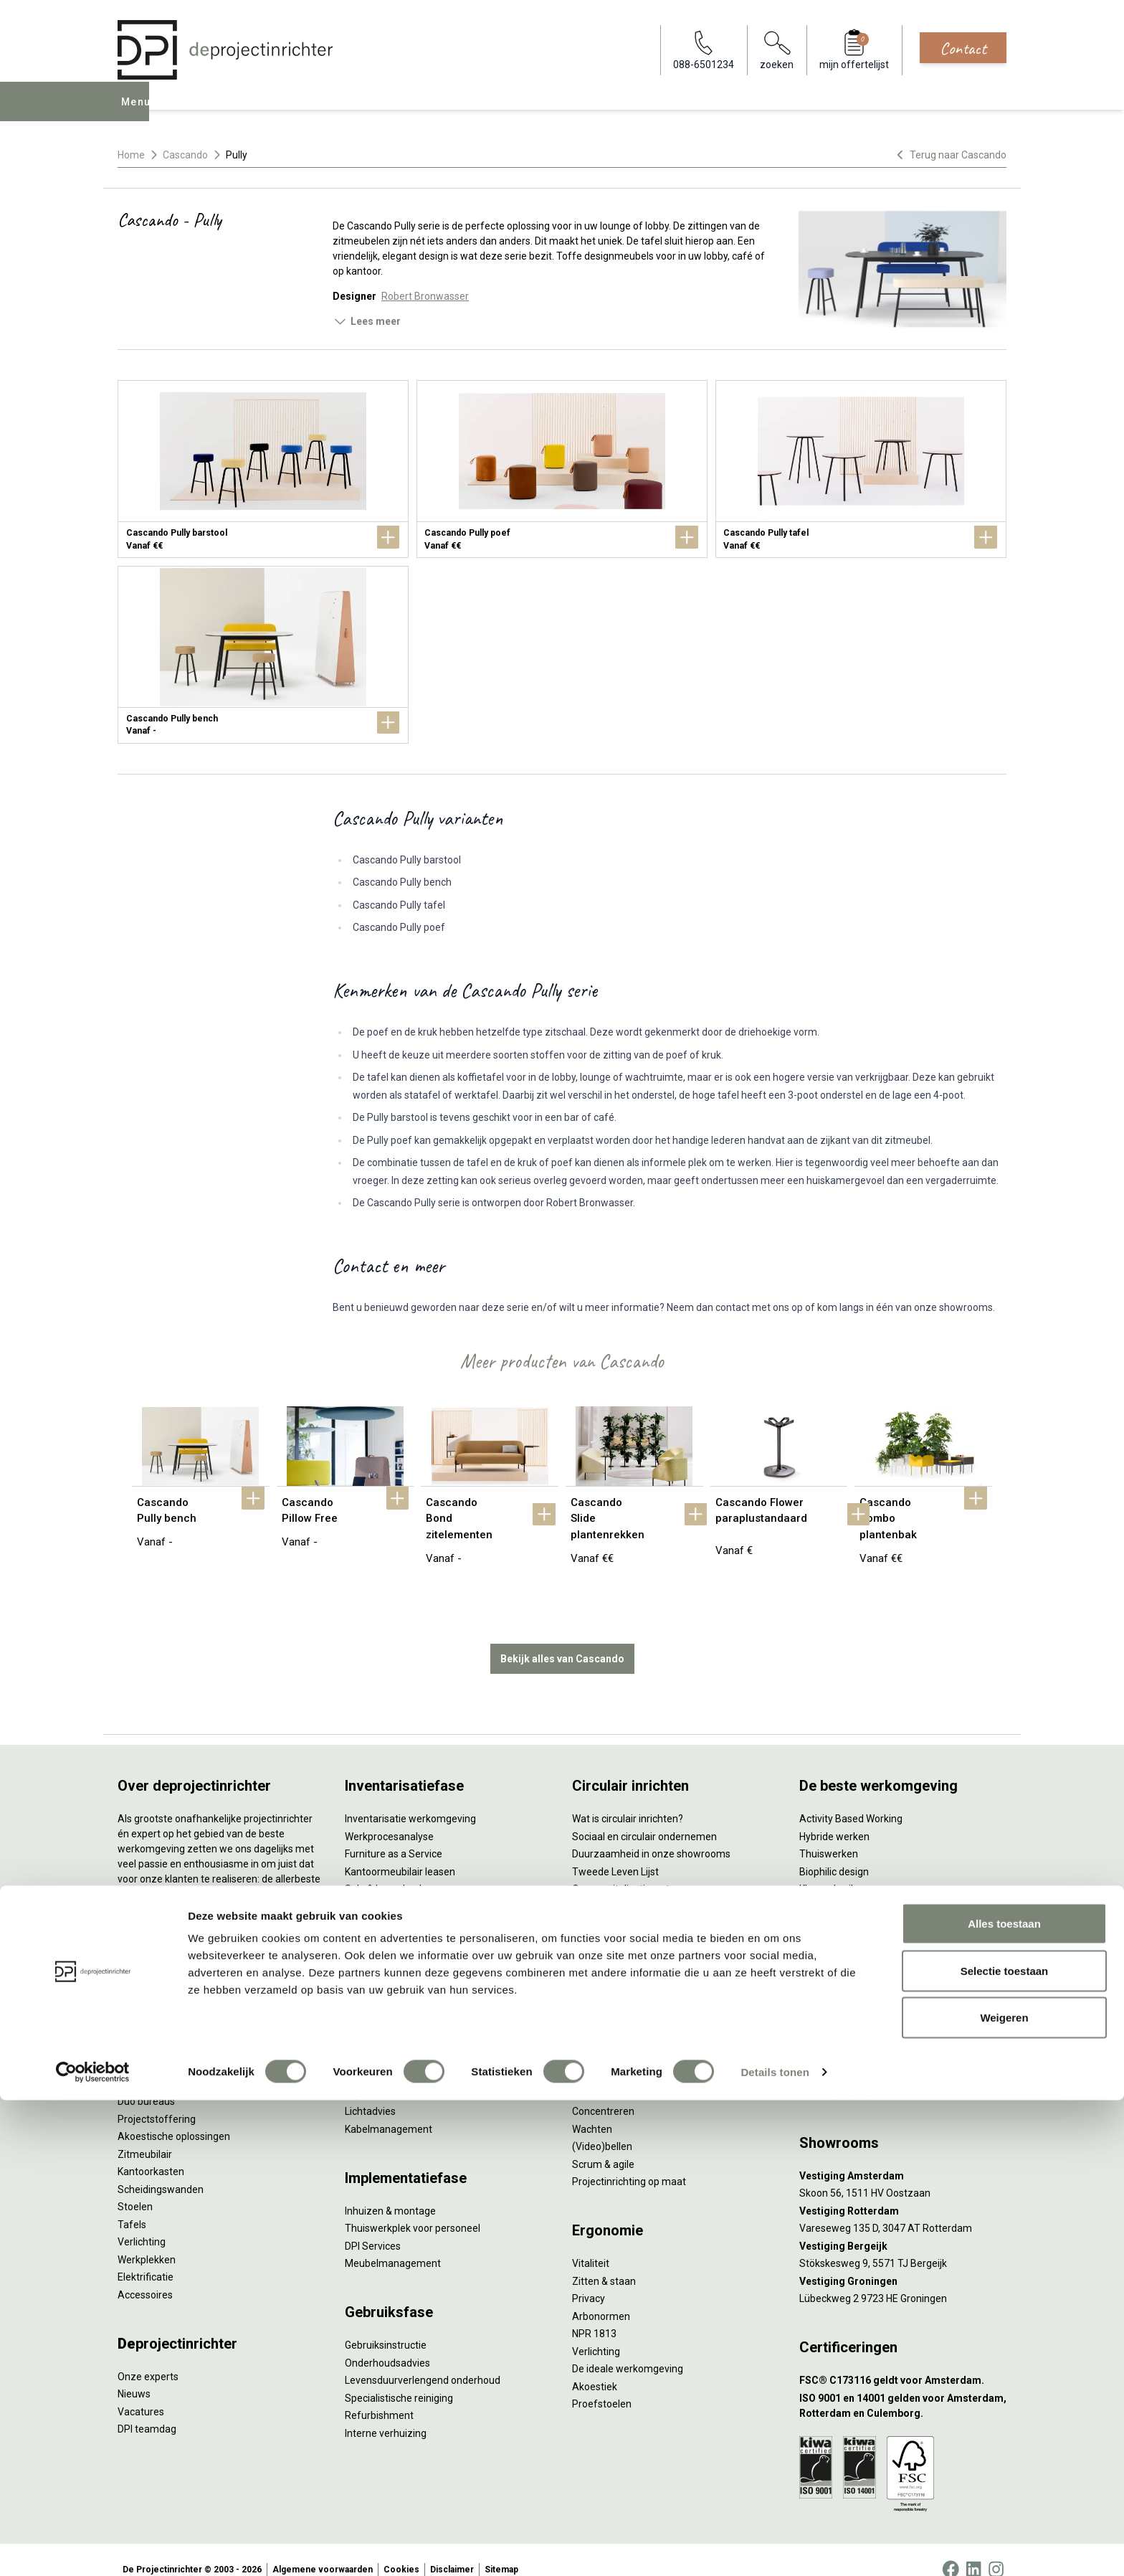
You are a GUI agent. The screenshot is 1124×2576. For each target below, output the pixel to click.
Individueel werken (614, 2074)
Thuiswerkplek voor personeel (412, 2209)
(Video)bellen (602, 2127)
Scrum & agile (603, 2145)
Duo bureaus (146, 2082)
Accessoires (145, 2275)
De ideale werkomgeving (627, 2349)
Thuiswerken (828, 1834)
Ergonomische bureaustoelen (184, 2046)
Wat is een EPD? (608, 1975)
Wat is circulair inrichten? (627, 1799)
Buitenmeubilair (835, 1940)
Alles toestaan (1004, 2399)
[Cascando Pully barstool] (263, 469)
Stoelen (135, 2187)
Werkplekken (147, 2240)
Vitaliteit (590, 2244)
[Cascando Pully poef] (562, 469)
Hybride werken (834, 1817)
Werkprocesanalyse (389, 1817)
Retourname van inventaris (406, 1904)
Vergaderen (599, 2057)
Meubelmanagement (393, 2244)
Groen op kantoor (838, 1887)
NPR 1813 (594, 2314)
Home (131, 155)
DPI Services (373, 2226)
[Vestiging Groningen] (902, 2262)
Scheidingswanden (161, 2170)
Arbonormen (601, 2297)
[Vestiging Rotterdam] (902, 2191)
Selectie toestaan (1005, 2446)
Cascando (185, 155)
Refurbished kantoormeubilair (412, 1887)
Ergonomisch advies (390, 2074)
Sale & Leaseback (384, 1869)
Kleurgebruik (827, 1869)
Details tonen (774, 2548)
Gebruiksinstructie (386, 2325)
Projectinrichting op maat (629, 2162)
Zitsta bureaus (151, 2064)
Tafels (132, 2205)
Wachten (592, 2110)
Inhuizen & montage (390, 2191)
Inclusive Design (835, 1922)
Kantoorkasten (151, 2152)
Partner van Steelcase (849, 1904)
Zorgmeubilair (831, 1958)
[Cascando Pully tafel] (861, 469)
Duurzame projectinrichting (633, 1904)
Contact (963, 48)
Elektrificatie (145, 2257)
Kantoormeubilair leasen (400, 1852)
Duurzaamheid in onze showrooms (651, 1834)
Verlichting (142, 2222)
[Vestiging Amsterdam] (902, 2156)
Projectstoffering (157, 2100)
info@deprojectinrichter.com (870, 2074)
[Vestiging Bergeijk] (902, 2227)
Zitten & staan (604, 2262)
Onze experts (148, 2357)
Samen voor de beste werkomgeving (655, 1922)
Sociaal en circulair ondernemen (644, 1817)
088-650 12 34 (838, 2057)
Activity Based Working (850, 1799)
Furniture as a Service (393, 1834)
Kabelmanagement (388, 2110)
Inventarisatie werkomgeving (410, 1799)
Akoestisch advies (386, 2057)
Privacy (588, 2279)
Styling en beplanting (392, 2021)
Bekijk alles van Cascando (562, 1639)
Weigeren (1004, 2493)
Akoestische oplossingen (174, 2117)
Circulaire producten (617, 1958)
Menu (138, 112)
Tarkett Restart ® (612, 1887)
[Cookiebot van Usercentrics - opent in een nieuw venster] (93, 2548)
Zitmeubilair (145, 2135)
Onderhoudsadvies (387, 2343)
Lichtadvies (370, 2092)
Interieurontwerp (383, 2004)
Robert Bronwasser (425, 296)
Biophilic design (834, 1852)
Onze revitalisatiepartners (631, 1869)
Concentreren (603, 2092)
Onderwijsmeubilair (843, 1975)
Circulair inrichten (384, 2039)
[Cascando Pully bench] (263, 655)
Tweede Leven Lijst (615, 1852)
